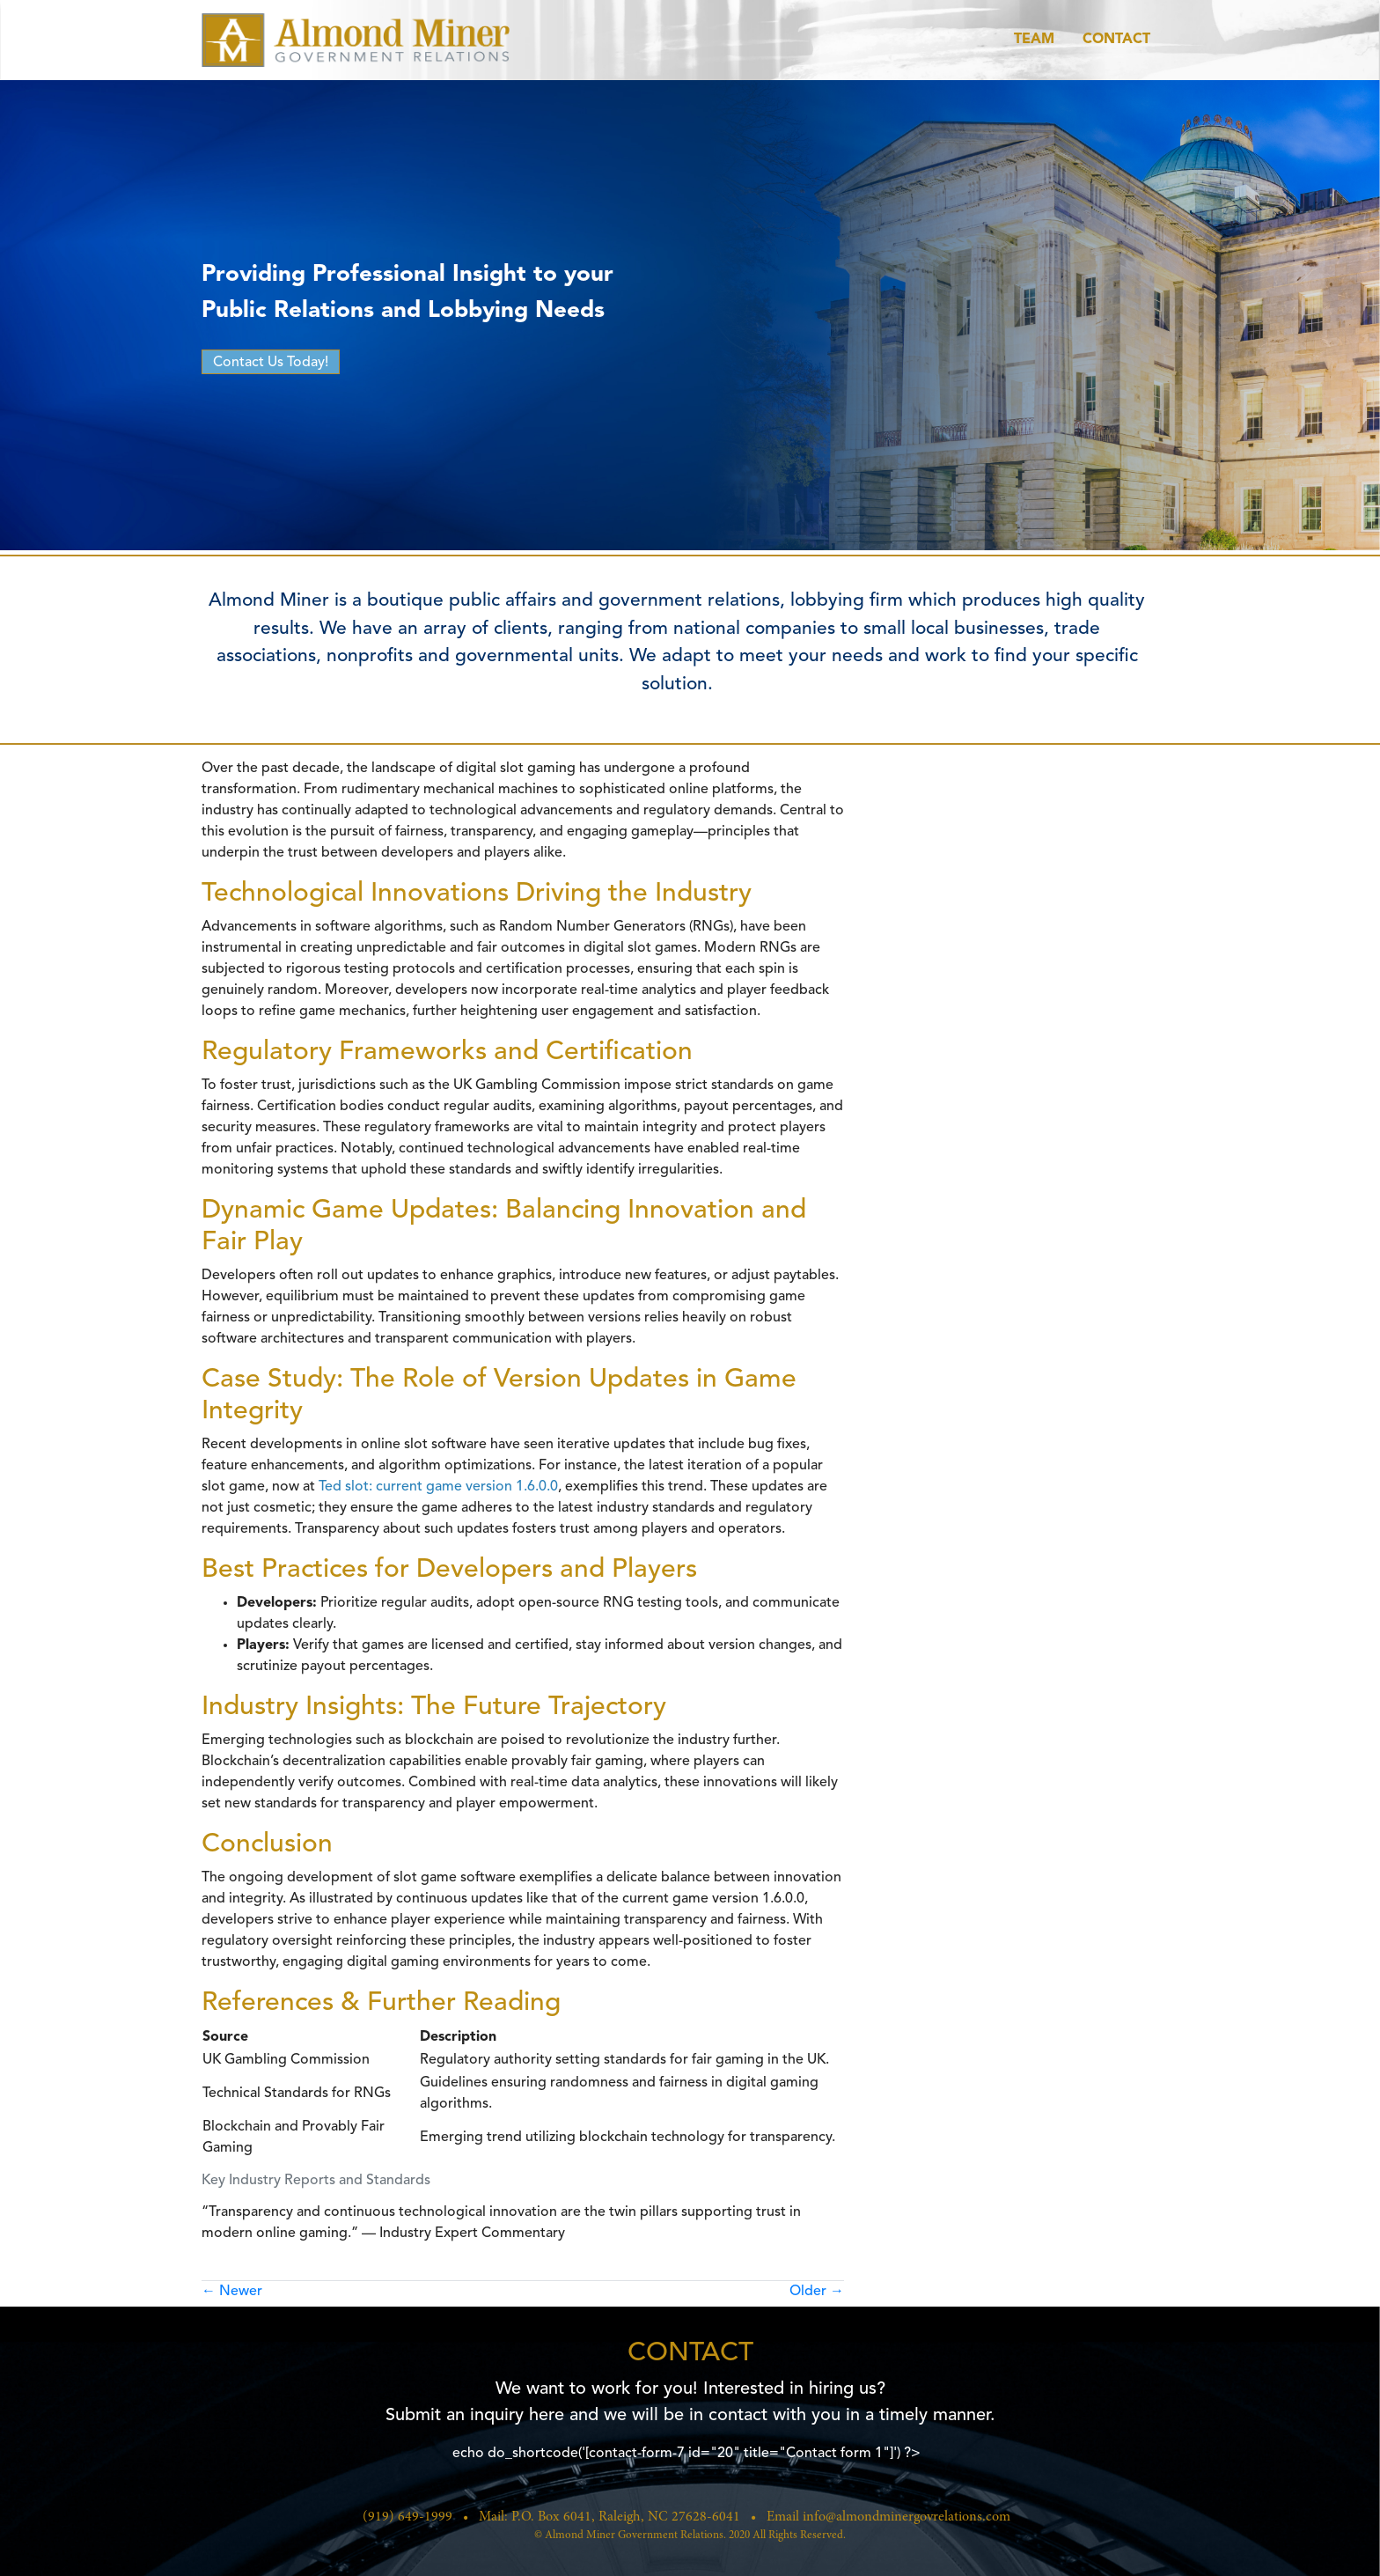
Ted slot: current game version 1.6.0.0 (438, 1487)
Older (816, 2292)
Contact (1116, 40)
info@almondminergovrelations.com (906, 2517)
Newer (232, 2292)
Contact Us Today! (270, 363)
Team (1034, 40)
